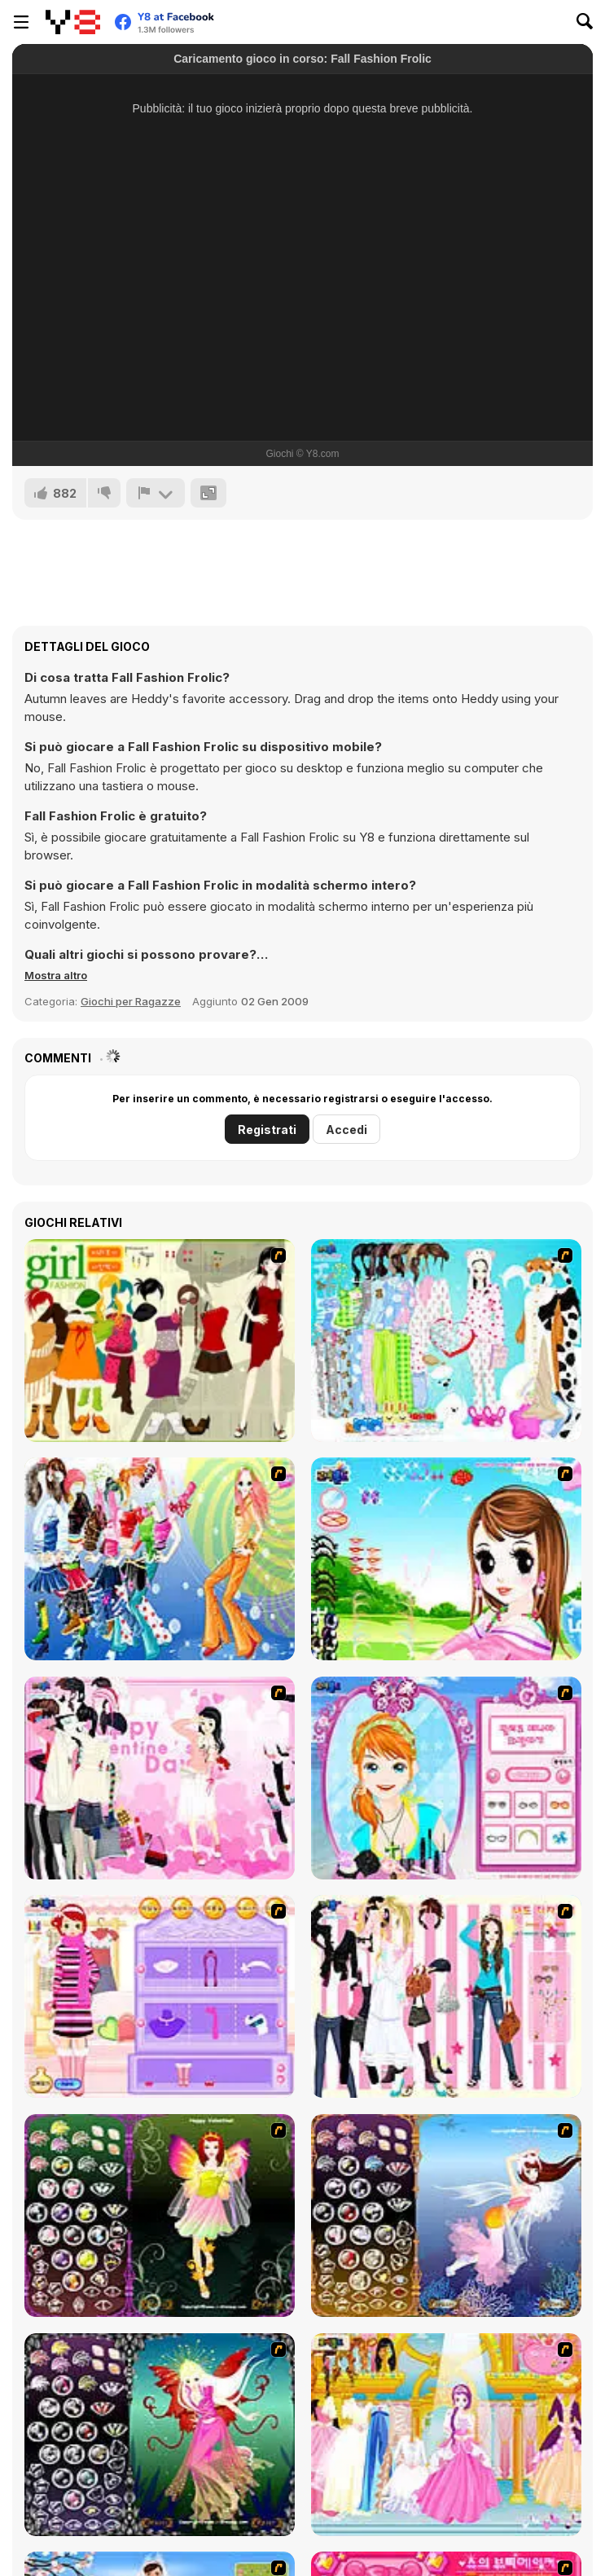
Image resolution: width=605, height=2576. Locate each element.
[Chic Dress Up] (446, 1996)
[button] (55, 975)
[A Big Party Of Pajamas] (446, 1340)
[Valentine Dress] (159, 1778)
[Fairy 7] (446, 2215)
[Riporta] (155, 493)
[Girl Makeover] (159, 1996)
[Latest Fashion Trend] (159, 1558)
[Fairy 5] (159, 2215)
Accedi (346, 1129)
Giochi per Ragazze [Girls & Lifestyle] (131, 1001)
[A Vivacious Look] (446, 1558)
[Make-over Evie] (446, 1778)
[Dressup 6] (446, 2434)
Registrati (267, 1129)
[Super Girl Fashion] (159, 1340)
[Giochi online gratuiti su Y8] (73, 22)
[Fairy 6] (159, 2434)
